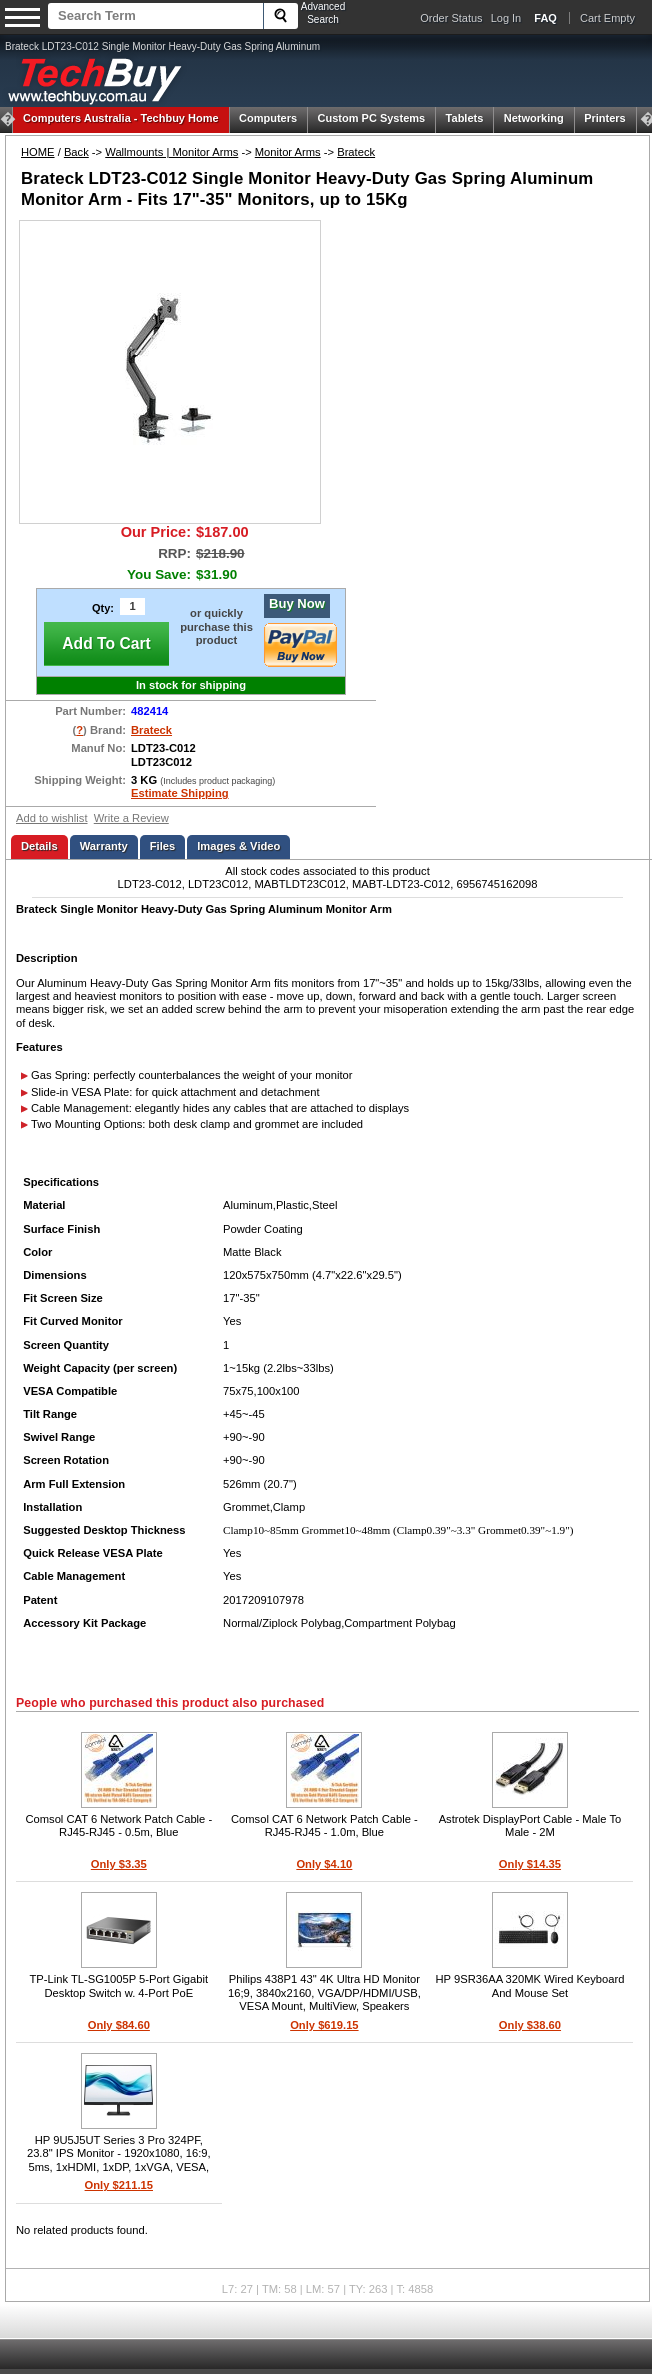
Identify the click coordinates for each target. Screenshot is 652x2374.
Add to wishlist (52, 818)
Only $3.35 (119, 1864)
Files (163, 846)
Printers (605, 118)
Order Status (451, 18)
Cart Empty (607, 18)
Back (76, 152)
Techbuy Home (121, 118)
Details (39, 846)
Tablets (465, 118)
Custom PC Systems (372, 118)
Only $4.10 (324, 1864)
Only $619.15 (324, 2025)
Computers (268, 118)
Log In (506, 18)
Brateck (356, 152)
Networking (534, 118)
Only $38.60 (530, 2025)
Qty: (103, 608)
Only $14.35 (530, 1864)
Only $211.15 (119, 2185)
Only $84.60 (119, 2025)
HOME (38, 152)
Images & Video (238, 846)
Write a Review (131, 818)
